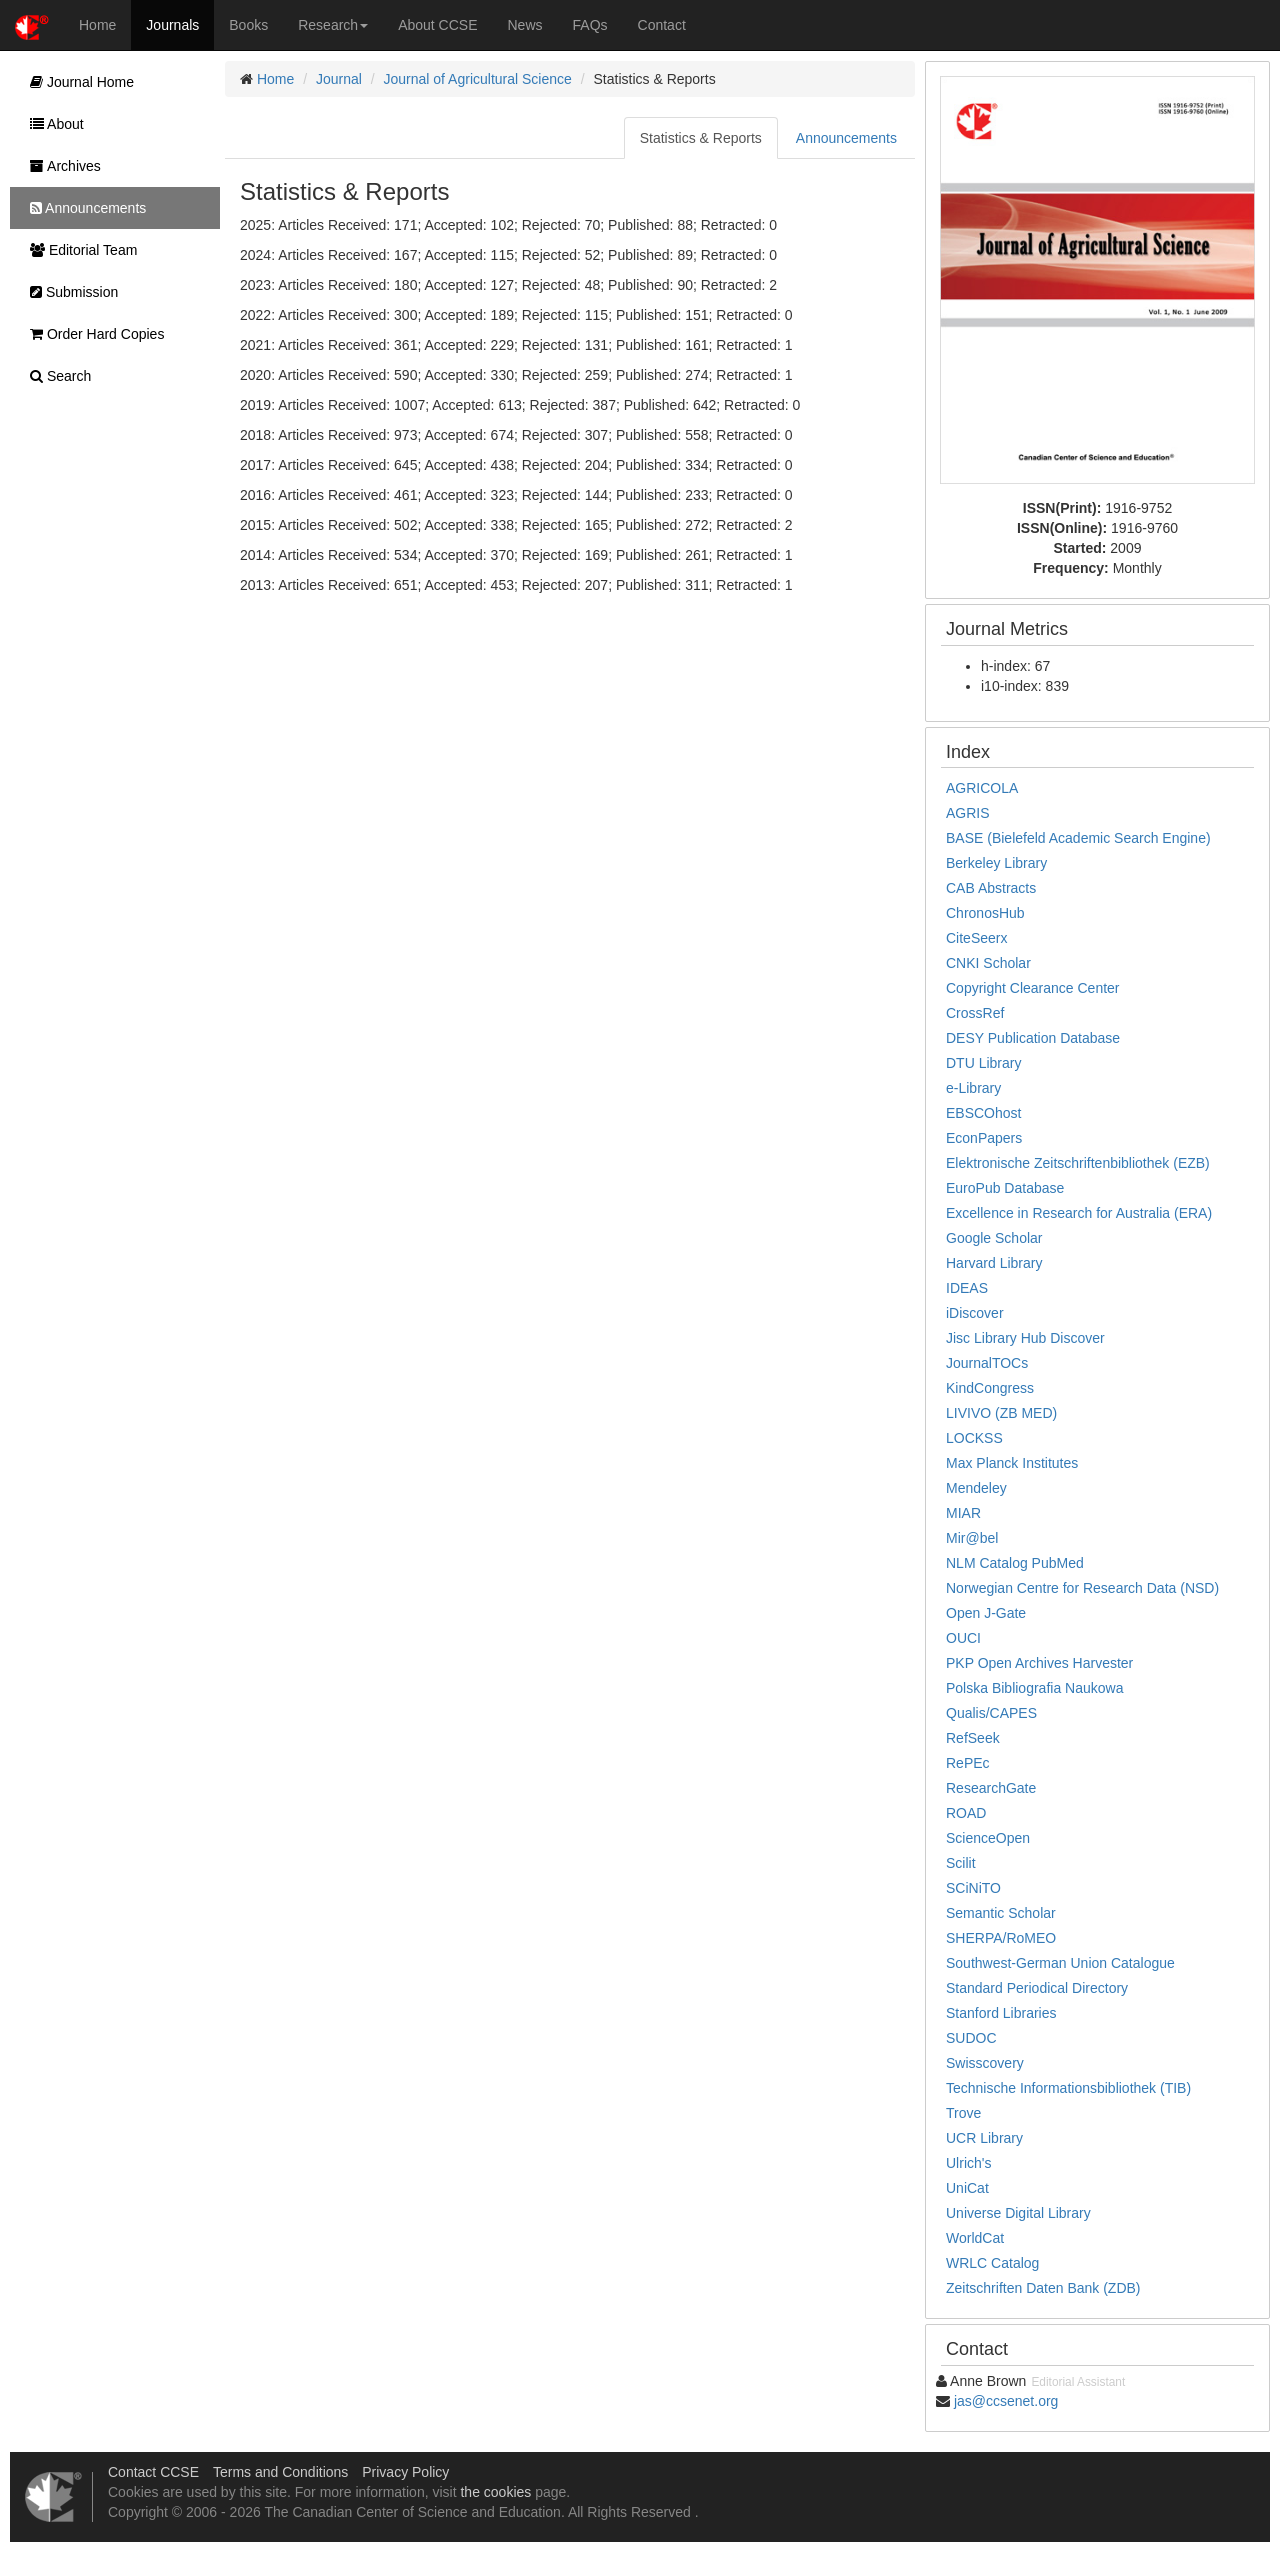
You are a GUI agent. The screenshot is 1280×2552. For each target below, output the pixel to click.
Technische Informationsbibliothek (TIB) (1068, 2088)
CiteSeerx (976, 938)
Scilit (961, 1863)
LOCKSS (974, 1438)
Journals (172, 25)
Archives (60, 166)
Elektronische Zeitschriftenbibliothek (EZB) (1078, 1163)
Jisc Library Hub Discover (1025, 1338)
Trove (963, 2113)
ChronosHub (985, 913)
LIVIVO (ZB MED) (1001, 1413)
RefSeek (973, 1738)
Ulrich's (968, 2163)
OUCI (963, 1638)
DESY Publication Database (1033, 1038)
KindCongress (990, 1388)
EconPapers (984, 1138)
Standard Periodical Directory (1037, 1988)
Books (248, 25)
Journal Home (77, 82)
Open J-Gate (986, 1613)
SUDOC (971, 2038)
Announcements (846, 138)
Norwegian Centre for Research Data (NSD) (1082, 1588)
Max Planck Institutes (1012, 1463)
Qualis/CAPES (991, 1713)
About (52, 124)
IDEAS (967, 1288)
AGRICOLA (982, 788)
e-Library (973, 1088)
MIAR (963, 1513)
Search (55, 376)
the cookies (495, 2492)
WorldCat (975, 2238)
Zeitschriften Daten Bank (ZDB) (1043, 2288)
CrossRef (975, 1013)
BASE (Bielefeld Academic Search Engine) (1078, 838)
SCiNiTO (973, 1888)
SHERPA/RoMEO (1001, 1938)
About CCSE (437, 25)
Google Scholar (994, 1238)
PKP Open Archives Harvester (1039, 1663)
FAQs (590, 25)
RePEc (968, 1763)
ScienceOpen (988, 1838)
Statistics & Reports (701, 138)
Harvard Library (994, 1263)
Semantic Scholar (1001, 1913)
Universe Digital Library (1018, 2213)
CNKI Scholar (988, 963)
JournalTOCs (987, 1363)
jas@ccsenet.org (1006, 2401)
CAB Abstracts (991, 888)
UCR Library (984, 2138)
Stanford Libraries (1001, 2013)
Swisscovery (985, 2063)
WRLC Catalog (992, 2263)
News (525, 25)
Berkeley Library (996, 863)
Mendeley (976, 1488)
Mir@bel (972, 1538)
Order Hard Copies (92, 334)
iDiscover (975, 1313)
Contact (662, 25)
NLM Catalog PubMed (1015, 1563)
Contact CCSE (153, 2472)
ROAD (966, 1813)
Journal (339, 79)
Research (333, 25)
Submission (69, 292)
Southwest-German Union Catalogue (1060, 1963)
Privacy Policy (405, 2472)
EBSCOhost (983, 1113)
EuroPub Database (1005, 1188)
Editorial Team (78, 250)
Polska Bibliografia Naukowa (1034, 1688)
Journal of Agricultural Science (478, 79)
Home (97, 25)
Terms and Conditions (280, 2472)
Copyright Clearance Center (1033, 988)
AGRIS (968, 813)
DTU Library (983, 1063)
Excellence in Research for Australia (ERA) (1079, 1213)
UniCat (967, 2188)
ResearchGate (991, 1788)
